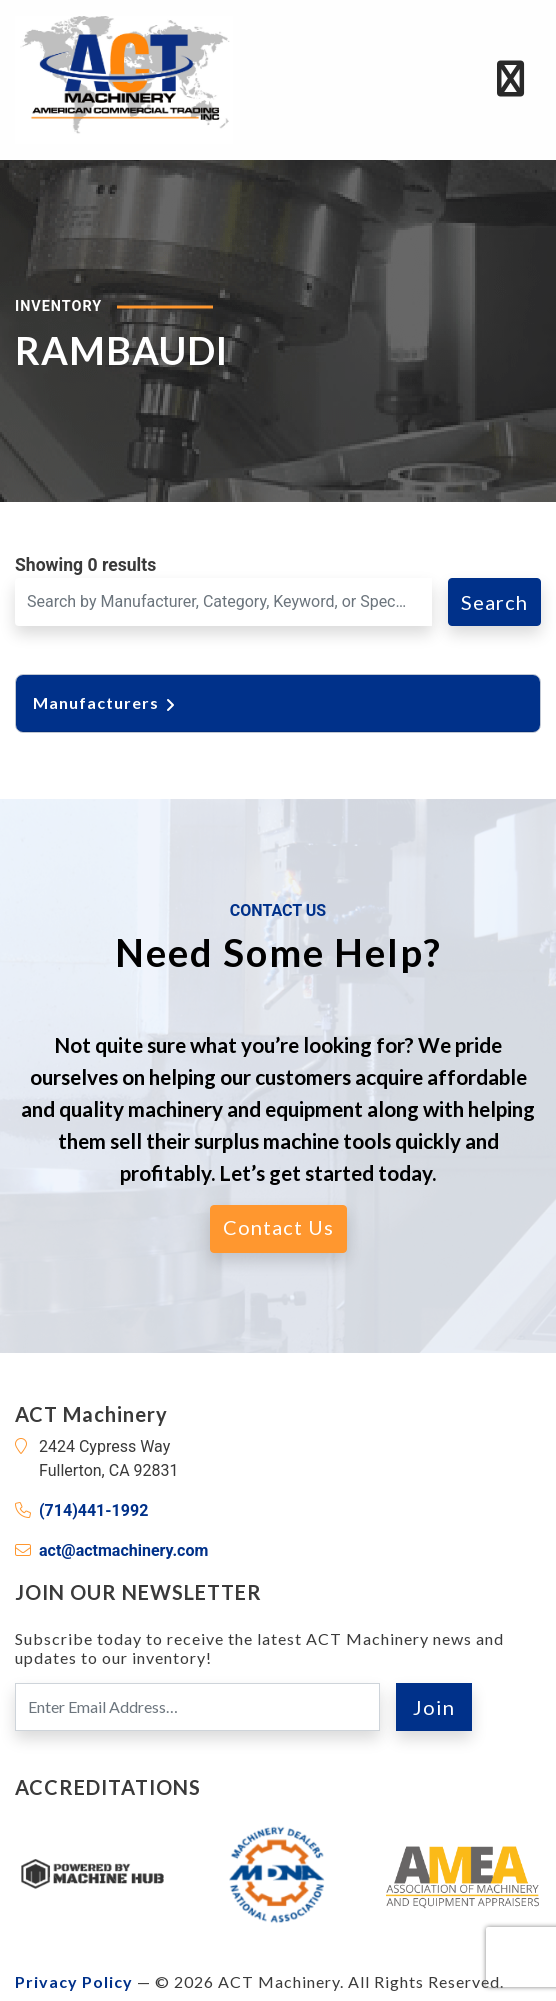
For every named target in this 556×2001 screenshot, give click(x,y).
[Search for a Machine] (223, 602)
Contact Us (278, 1227)
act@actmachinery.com (123, 1550)
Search (494, 602)
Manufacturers (106, 702)
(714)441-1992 (93, 1510)
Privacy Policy (74, 1981)
